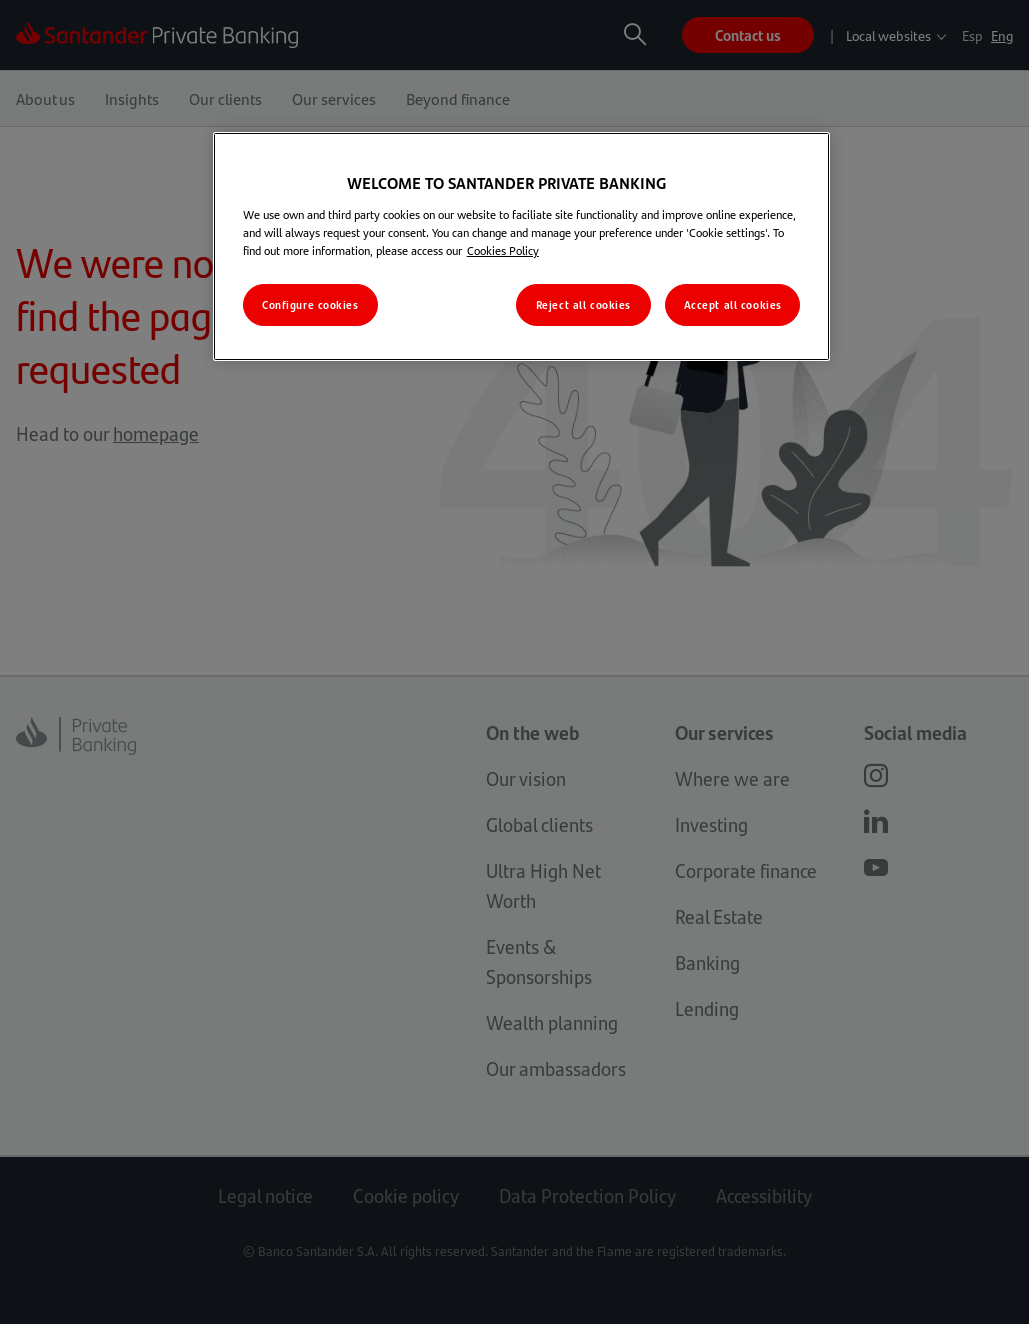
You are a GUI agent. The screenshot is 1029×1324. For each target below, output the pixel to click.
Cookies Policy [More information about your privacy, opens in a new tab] (503, 250)
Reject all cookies (583, 304)
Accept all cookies (733, 304)
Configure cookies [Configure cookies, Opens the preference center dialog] (310, 304)
